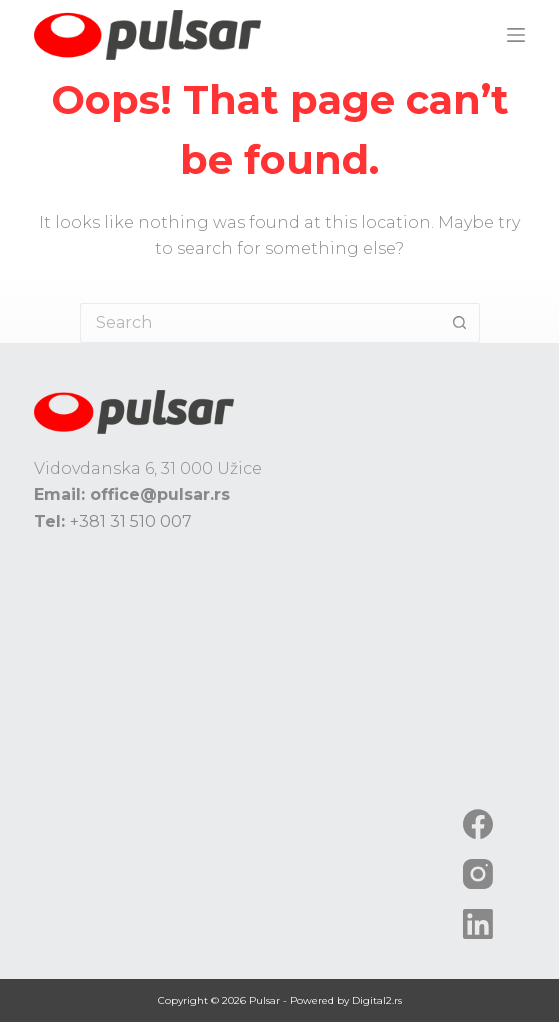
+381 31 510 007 (131, 521)
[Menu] (516, 35)
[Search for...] (260, 323)
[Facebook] (478, 824)
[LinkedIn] (478, 924)
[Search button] (460, 323)
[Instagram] (478, 874)
